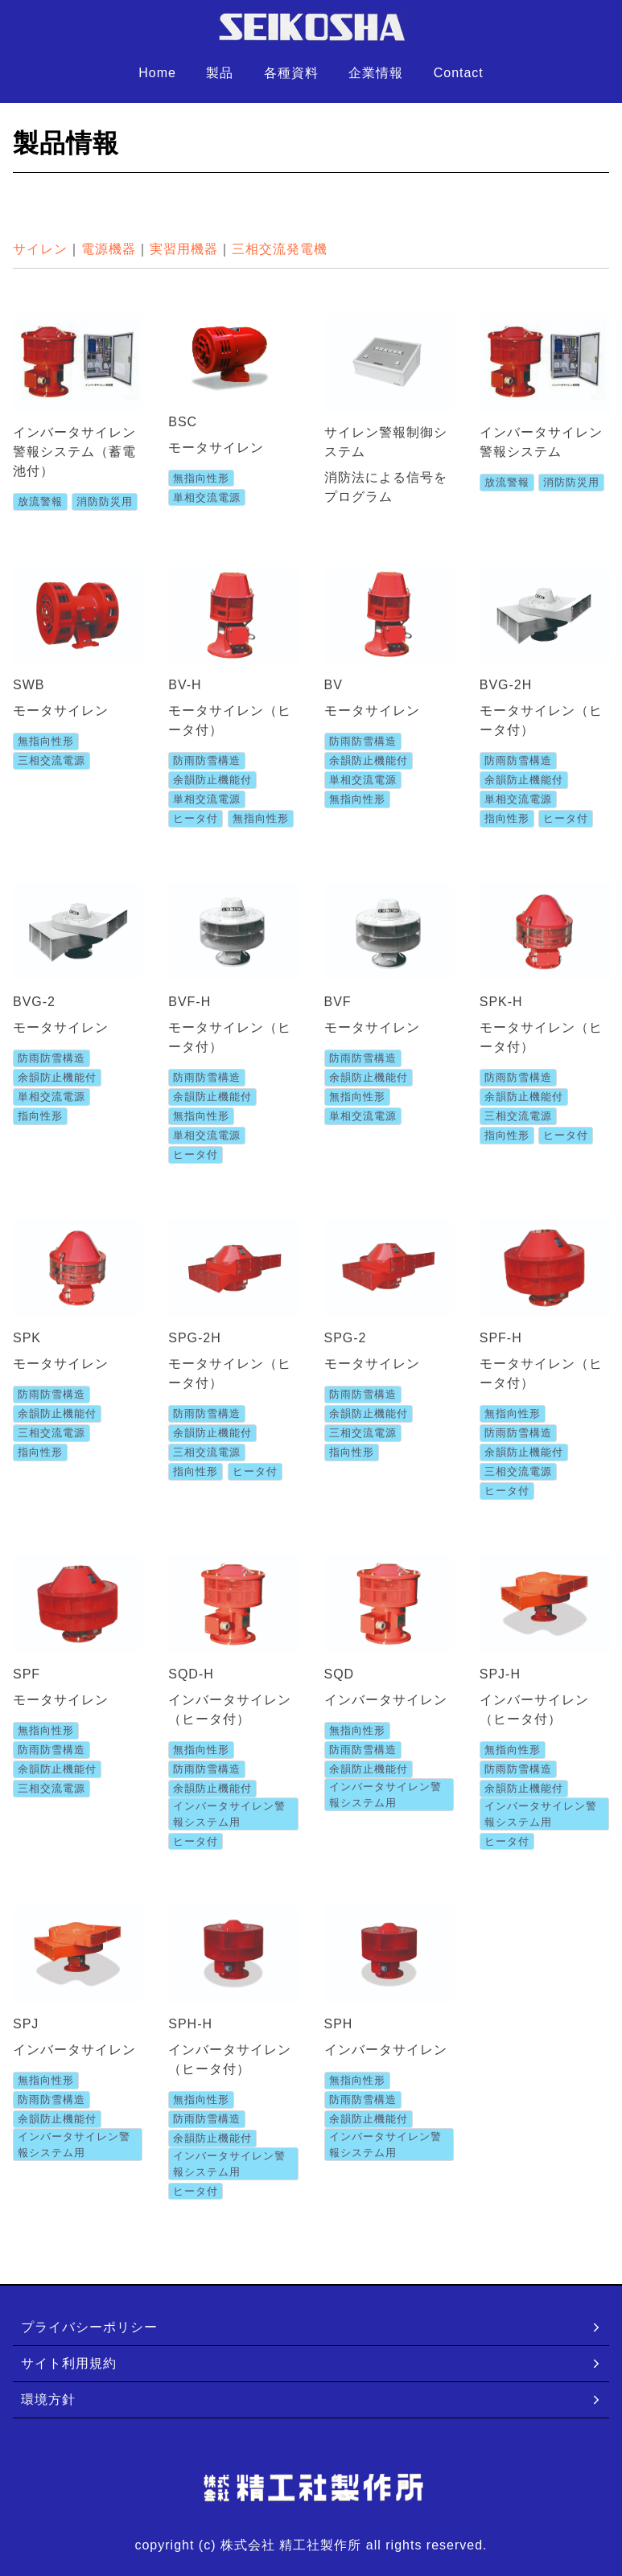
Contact (459, 73)
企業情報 (375, 73)
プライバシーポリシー (312, 2327)
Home (157, 73)
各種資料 (291, 73)
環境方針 (312, 2399)
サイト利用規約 (312, 2363)
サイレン (40, 249)
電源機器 (108, 249)
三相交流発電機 (279, 249)
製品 (219, 73)
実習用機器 (184, 249)
